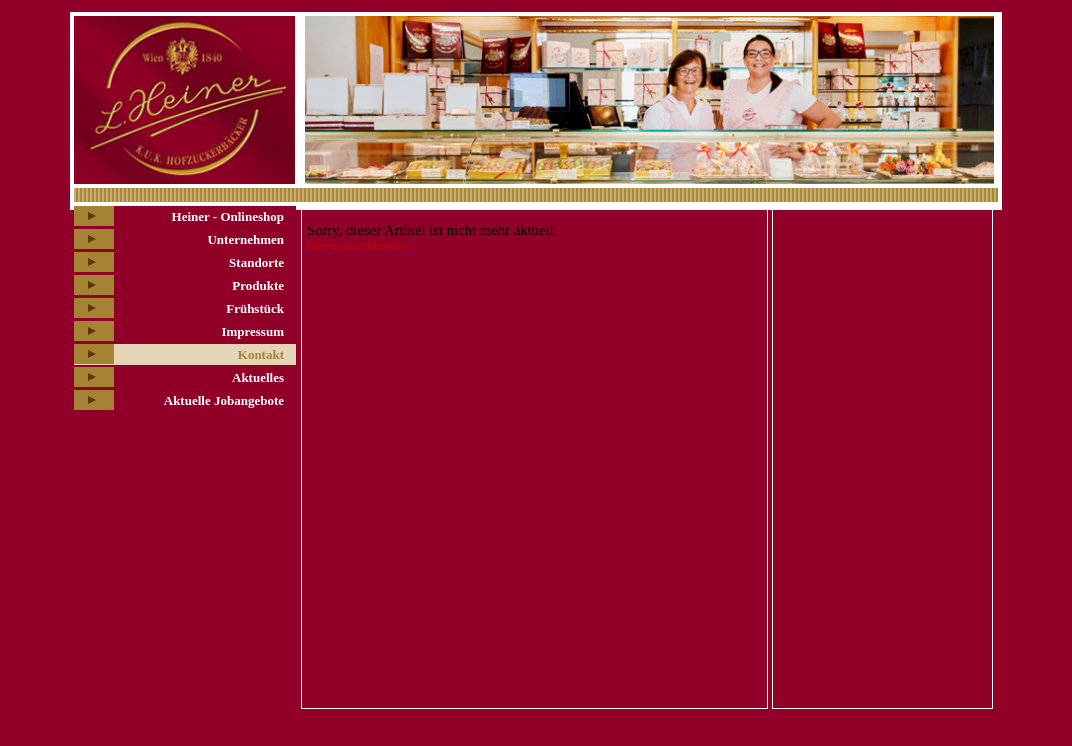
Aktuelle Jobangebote (224, 400)
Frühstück (255, 308)
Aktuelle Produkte (840, 223)
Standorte (256, 262)
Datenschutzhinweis (356, 246)
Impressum (252, 331)
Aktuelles (258, 377)
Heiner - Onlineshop (228, 216)
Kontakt (261, 354)
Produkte (258, 285)
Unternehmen (245, 239)
